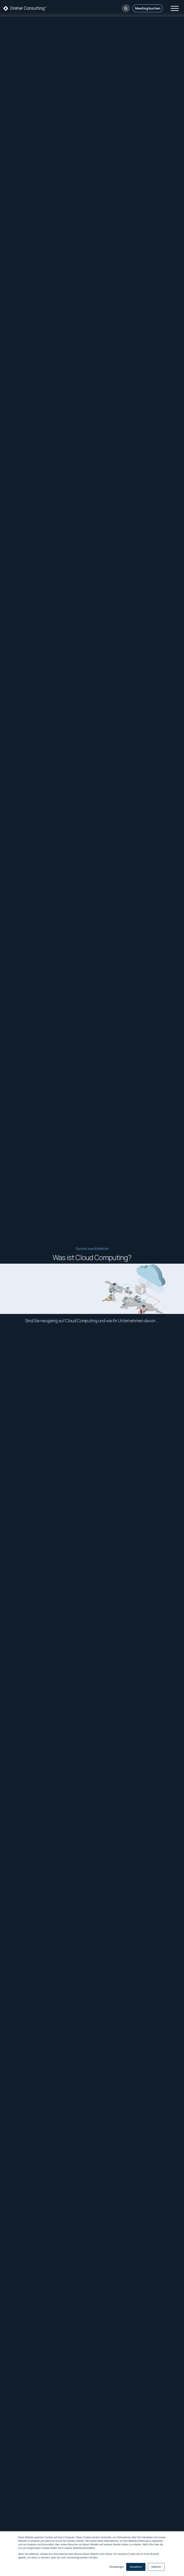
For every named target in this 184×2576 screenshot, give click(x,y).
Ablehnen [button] (156, 2567)
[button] (126, 8)
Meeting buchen (147, 8)
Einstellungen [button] (117, 2567)
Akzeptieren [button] (136, 2567)
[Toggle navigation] (174, 8)
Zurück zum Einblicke (92, 1248)
